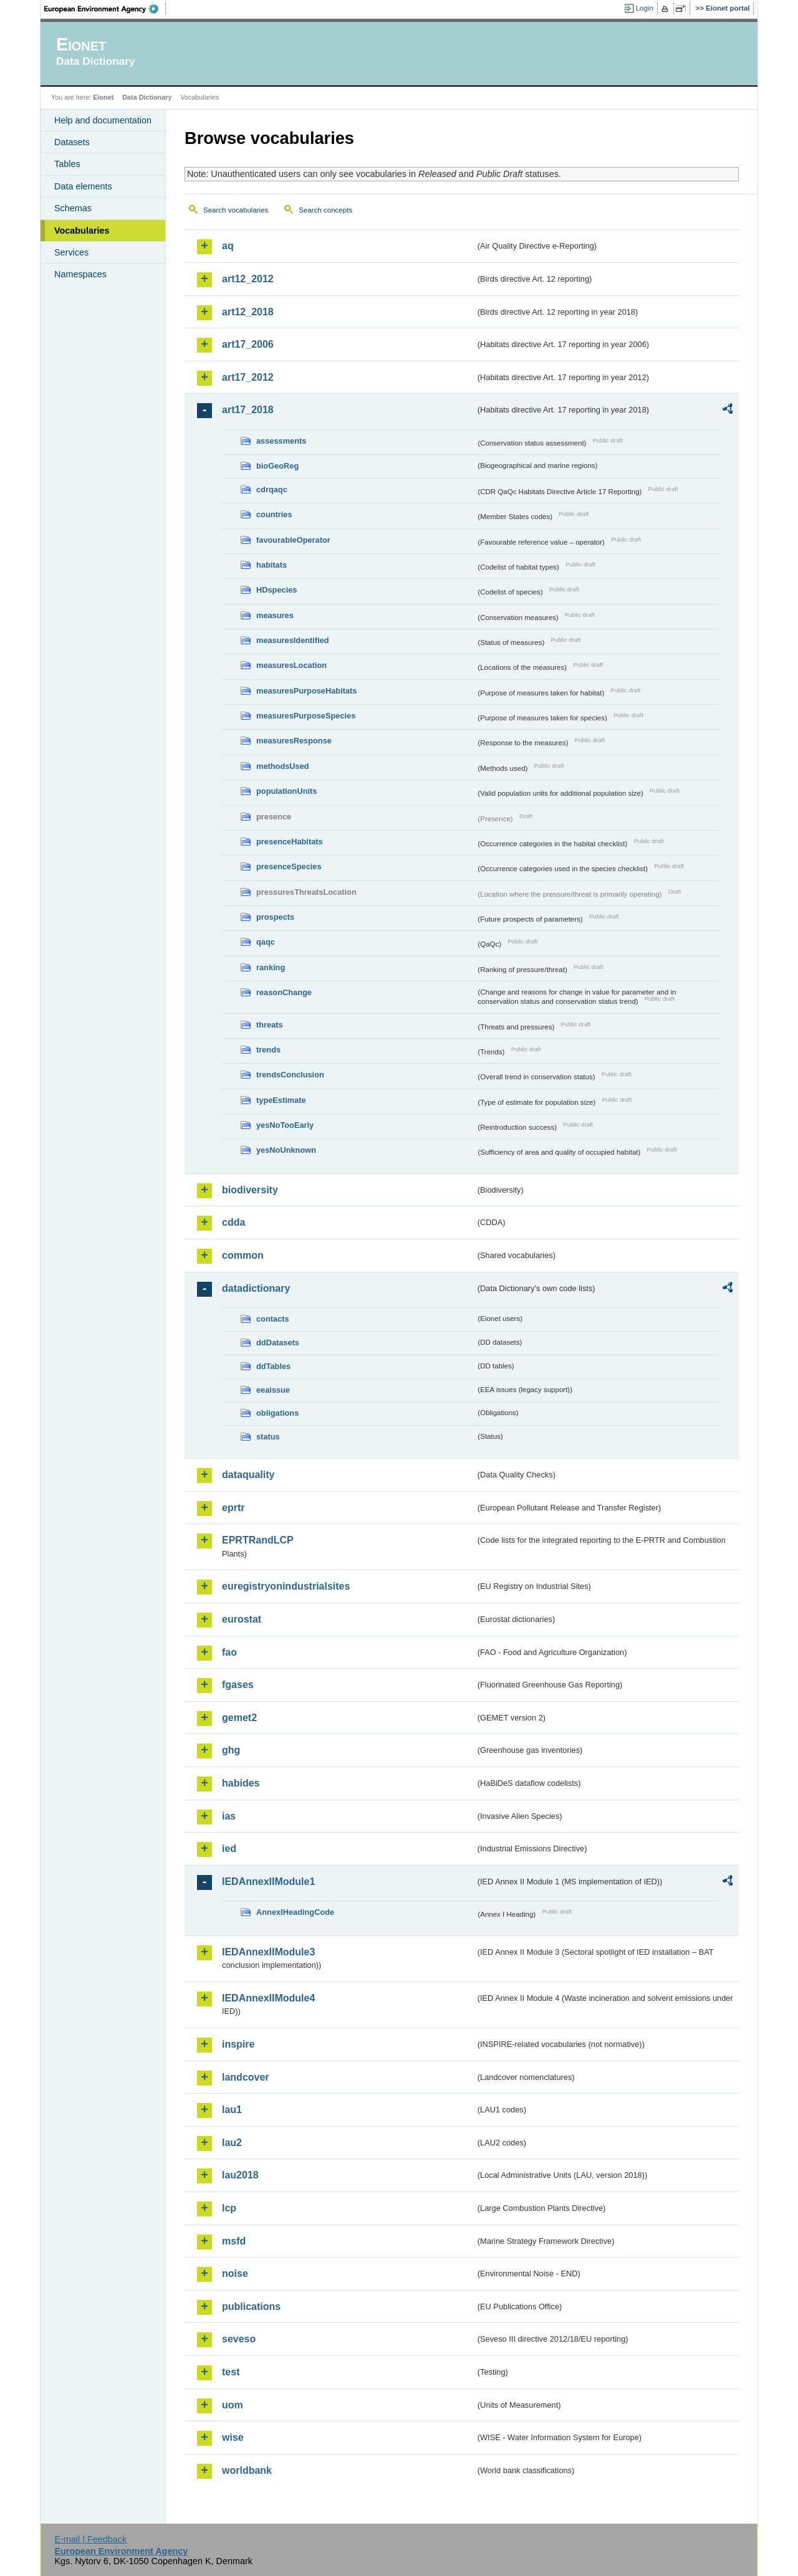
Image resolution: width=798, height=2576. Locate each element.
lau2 (232, 2142)
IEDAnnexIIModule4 (268, 1998)
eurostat (241, 1619)
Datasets (72, 142)
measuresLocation (291, 665)
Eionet (103, 97)
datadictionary (256, 1288)
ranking (270, 967)
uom (232, 2405)
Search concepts (325, 210)
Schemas (73, 208)
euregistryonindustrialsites (286, 1586)
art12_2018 (248, 312)
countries (274, 514)
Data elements (83, 186)
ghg (231, 1750)
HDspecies (276, 589)
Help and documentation (102, 120)
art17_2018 (248, 409)
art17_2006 (248, 344)
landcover (245, 2077)
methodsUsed (282, 766)
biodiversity (250, 1190)
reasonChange (284, 992)
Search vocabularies (235, 210)
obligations (277, 1413)
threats (269, 1024)
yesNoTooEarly (285, 1125)
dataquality (248, 1474)
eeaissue (273, 1390)
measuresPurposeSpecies (305, 715)
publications (251, 2306)
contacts (272, 1319)
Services (71, 252)
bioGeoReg (277, 465)
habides (240, 1783)
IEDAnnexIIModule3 (268, 1952)
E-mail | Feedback (90, 2539)
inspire (238, 2044)
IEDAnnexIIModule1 (268, 1881)
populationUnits (286, 791)
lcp (229, 2208)
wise (233, 2437)
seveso (239, 2339)
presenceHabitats (289, 841)
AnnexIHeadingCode (295, 1912)
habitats (271, 565)
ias (229, 1816)
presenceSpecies (289, 866)
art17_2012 (248, 377)
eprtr (233, 1507)
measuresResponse (294, 740)
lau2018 (240, 2175)
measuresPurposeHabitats (306, 690)
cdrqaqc (271, 489)
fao (229, 1652)
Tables (67, 164)
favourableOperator (293, 540)
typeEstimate (281, 1100)
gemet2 (239, 1717)
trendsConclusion (290, 1074)
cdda (233, 1222)
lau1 (232, 2109)
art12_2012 (248, 279)
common (243, 1255)
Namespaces (80, 274)
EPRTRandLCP (258, 1540)
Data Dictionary (146, 97)
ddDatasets (277, 1342)
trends (268, 1049)
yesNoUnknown (286, 1150)
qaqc (265, 942)
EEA (105, 8)
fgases (238, 1684)
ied (229, 1848)
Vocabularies (82, 231)
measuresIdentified (292, 640)
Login (644, 8)
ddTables (273, 1366)
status (268, 1436)
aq (228, 246)
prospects (275, 917)
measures (275, 615)
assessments (281, 441)
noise (235, 2273)
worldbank (247, 2470)
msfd (234, 2241)
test (230, 2372)
